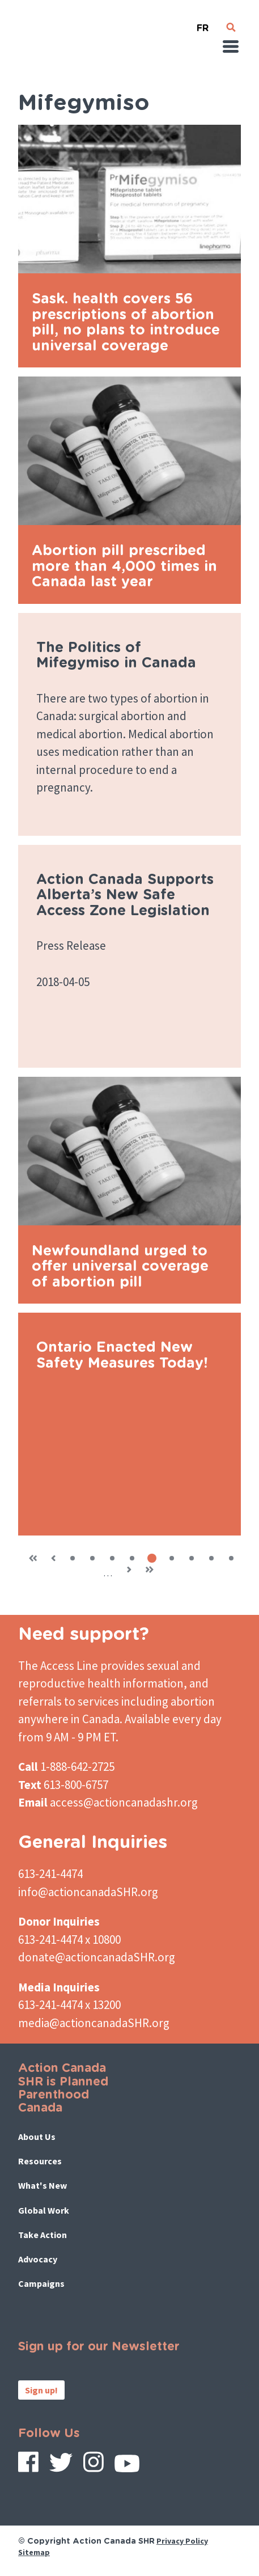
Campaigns (41, 2283)
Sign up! (41, 2390)
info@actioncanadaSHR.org (88, 1892)
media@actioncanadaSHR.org (93, 2023)
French (202, 23)
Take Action (42, 2234)
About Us (37, 2136)
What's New (42, 2185)
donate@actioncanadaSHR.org (96, 1957)
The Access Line (58, 1665)
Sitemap (34, 2552)
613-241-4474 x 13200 (69, 2004)
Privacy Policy (182, 2541)
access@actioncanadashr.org (124, 1802)
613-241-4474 (50, 1873)
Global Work (43, 2210)
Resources (40, 2161)
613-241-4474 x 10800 (69, 1939)
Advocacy (37, 2259)
